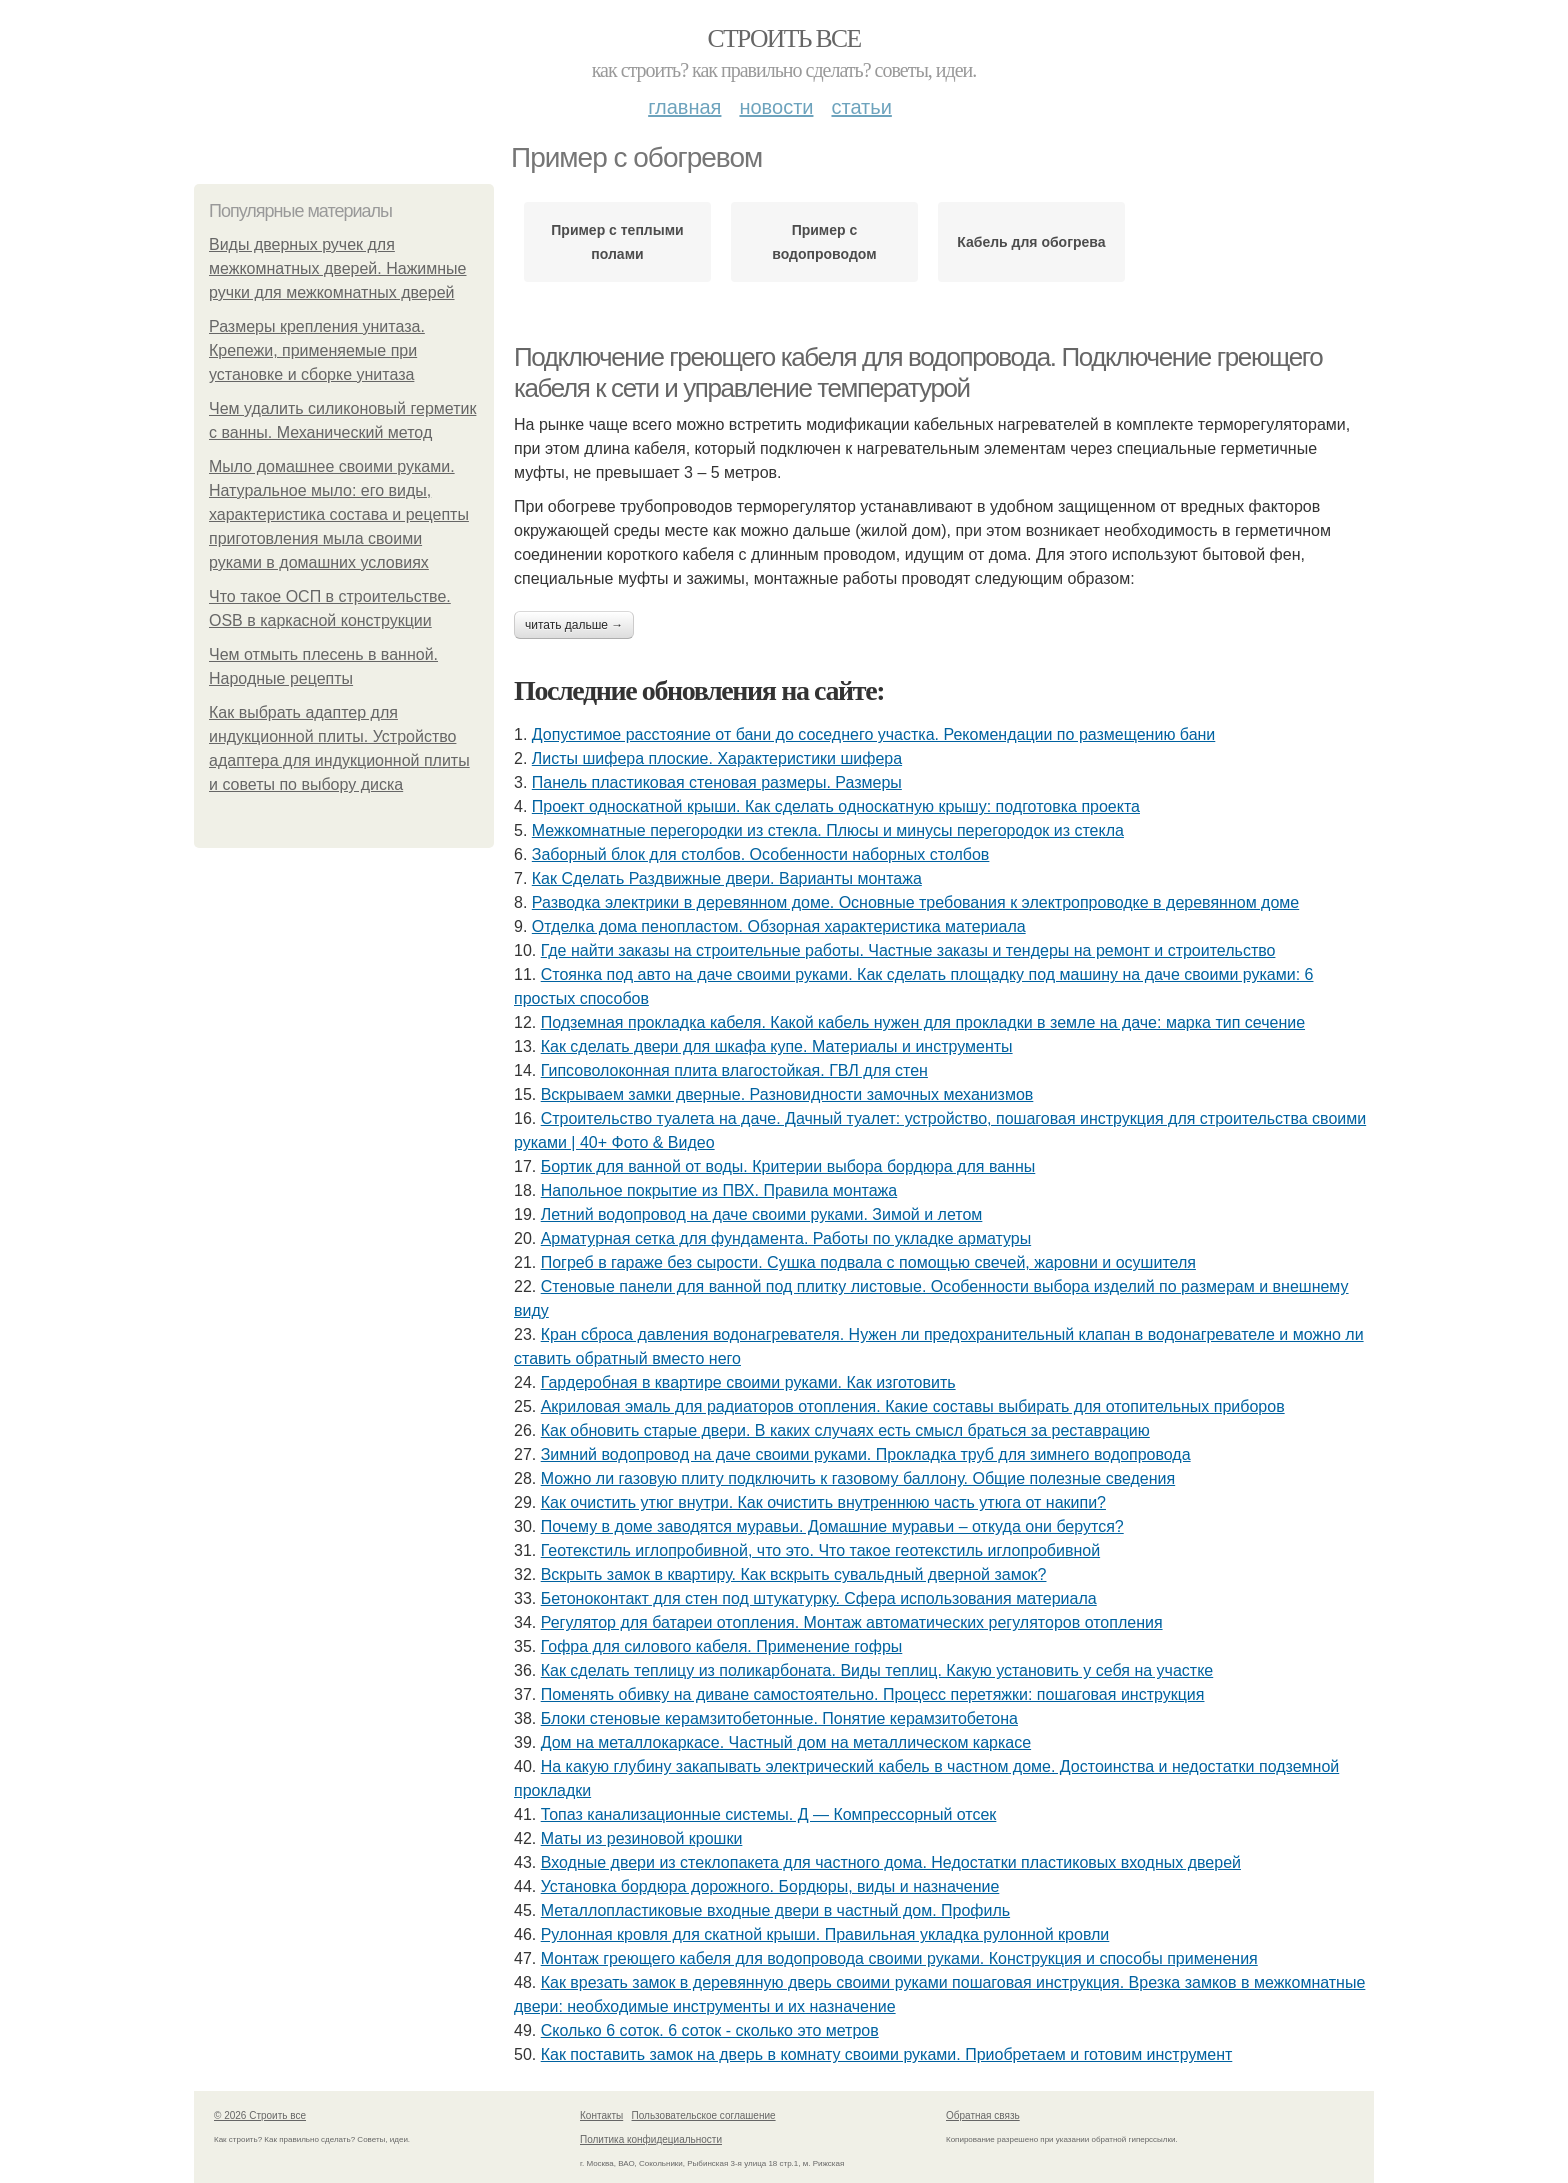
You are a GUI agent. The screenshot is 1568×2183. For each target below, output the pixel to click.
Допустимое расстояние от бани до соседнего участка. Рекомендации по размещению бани (874, 734)
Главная (684, 107)
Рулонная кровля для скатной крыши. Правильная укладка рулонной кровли (825, 1934)
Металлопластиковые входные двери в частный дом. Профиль (775, 1910)
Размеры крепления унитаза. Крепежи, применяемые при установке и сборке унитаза (317, 350)
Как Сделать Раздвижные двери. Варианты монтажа (727, 878)
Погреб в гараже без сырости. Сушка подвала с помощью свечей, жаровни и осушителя (868, 1262)
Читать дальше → (574, 625)
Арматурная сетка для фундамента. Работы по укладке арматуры (786, 1238)
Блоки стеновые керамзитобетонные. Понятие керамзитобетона (779, 1718)
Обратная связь (983, 2115)
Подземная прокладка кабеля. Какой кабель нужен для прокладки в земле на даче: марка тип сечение (923, 1022)
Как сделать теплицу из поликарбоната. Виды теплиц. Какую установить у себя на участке (877, 1670)
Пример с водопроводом (824, 242)
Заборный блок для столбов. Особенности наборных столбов (761, 854)
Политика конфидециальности (651, 2139)
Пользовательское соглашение (704, 2115)
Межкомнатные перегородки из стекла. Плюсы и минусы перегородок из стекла (828, 830)
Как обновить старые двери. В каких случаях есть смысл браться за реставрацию (845, 1430)
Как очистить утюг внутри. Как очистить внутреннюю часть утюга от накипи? (823, 1502)
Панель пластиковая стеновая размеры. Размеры (717, 782)
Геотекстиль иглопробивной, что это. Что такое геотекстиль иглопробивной (820, 1550)
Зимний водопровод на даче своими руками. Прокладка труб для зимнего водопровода (866, 1454)
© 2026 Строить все (260, 2115)
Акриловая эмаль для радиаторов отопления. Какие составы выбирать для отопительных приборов (913, 1406)
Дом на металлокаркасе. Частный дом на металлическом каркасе (786, 1742)
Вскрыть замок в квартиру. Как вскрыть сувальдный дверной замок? (794, 1574)
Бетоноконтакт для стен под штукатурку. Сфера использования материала (819, 1598)
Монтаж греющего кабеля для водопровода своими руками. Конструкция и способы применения (899, 1958)
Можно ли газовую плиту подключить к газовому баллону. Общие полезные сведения (858, 1478)
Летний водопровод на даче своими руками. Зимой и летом (762, 1214)
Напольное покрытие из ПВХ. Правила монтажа (719, 1190)
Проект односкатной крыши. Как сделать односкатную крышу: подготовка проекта (836, 806)
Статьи (861, 107)
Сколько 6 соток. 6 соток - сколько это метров (710, 2030)
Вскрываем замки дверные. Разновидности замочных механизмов (787, 1094)
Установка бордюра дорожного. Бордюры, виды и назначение (770, 1886)
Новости (776, 107)
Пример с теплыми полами (617, 242)
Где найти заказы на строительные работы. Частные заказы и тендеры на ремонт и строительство (908, 950)
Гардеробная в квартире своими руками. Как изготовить (748, 1382)
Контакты (601, 2115)
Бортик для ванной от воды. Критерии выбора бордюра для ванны (788, 1166)
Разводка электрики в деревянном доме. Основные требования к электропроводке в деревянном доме (915, 902)
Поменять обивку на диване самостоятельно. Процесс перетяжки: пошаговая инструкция (873, 1694)
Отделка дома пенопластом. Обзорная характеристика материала (779, 926)
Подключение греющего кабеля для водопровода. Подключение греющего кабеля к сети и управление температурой (918, 372)
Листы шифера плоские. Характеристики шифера (717, 758)
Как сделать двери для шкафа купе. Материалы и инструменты (777, 1046)
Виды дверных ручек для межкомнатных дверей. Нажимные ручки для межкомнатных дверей (338, 268)
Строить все (783, 38)
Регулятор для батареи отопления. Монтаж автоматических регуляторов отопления (852, 1622)
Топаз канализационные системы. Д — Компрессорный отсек (769, 1814)
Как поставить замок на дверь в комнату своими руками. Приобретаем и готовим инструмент (887, 2054)
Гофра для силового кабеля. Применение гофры (722, 1646)
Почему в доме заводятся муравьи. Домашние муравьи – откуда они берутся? (832, 1526)
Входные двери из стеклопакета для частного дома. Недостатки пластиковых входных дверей (891, 1862)
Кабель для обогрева (1031, 242)
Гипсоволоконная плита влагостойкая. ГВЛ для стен (734, 1070)
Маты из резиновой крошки (642, 1838)
